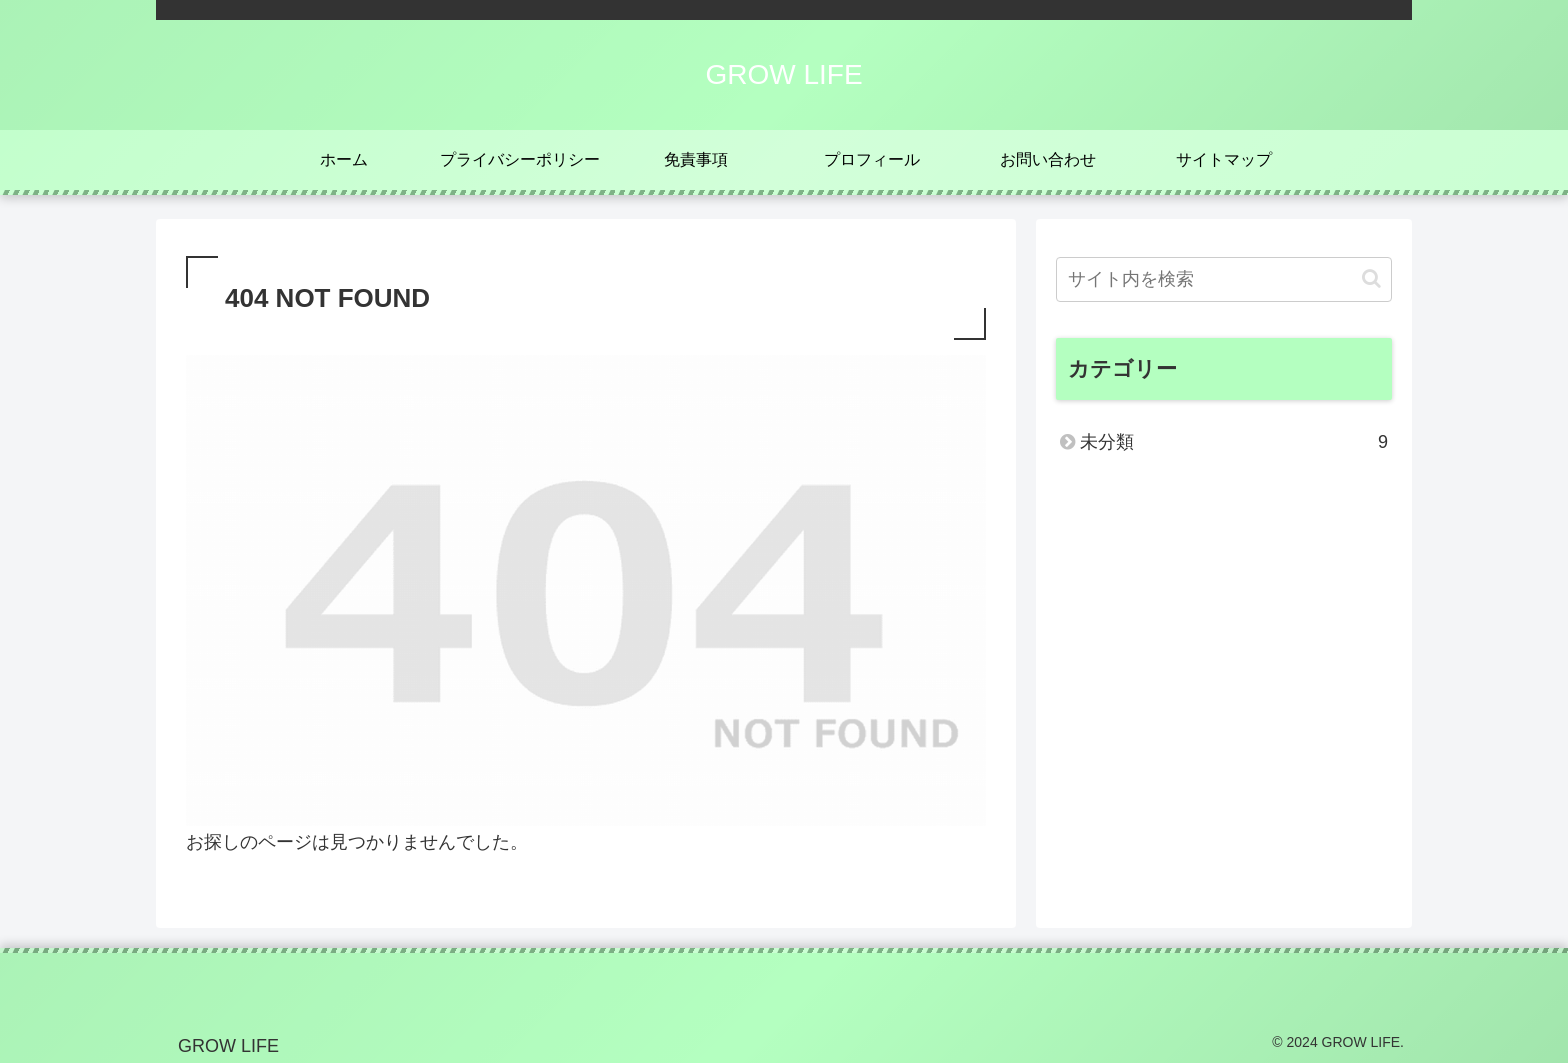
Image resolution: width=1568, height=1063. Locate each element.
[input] (1224, 279)
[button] (1371, 278)
